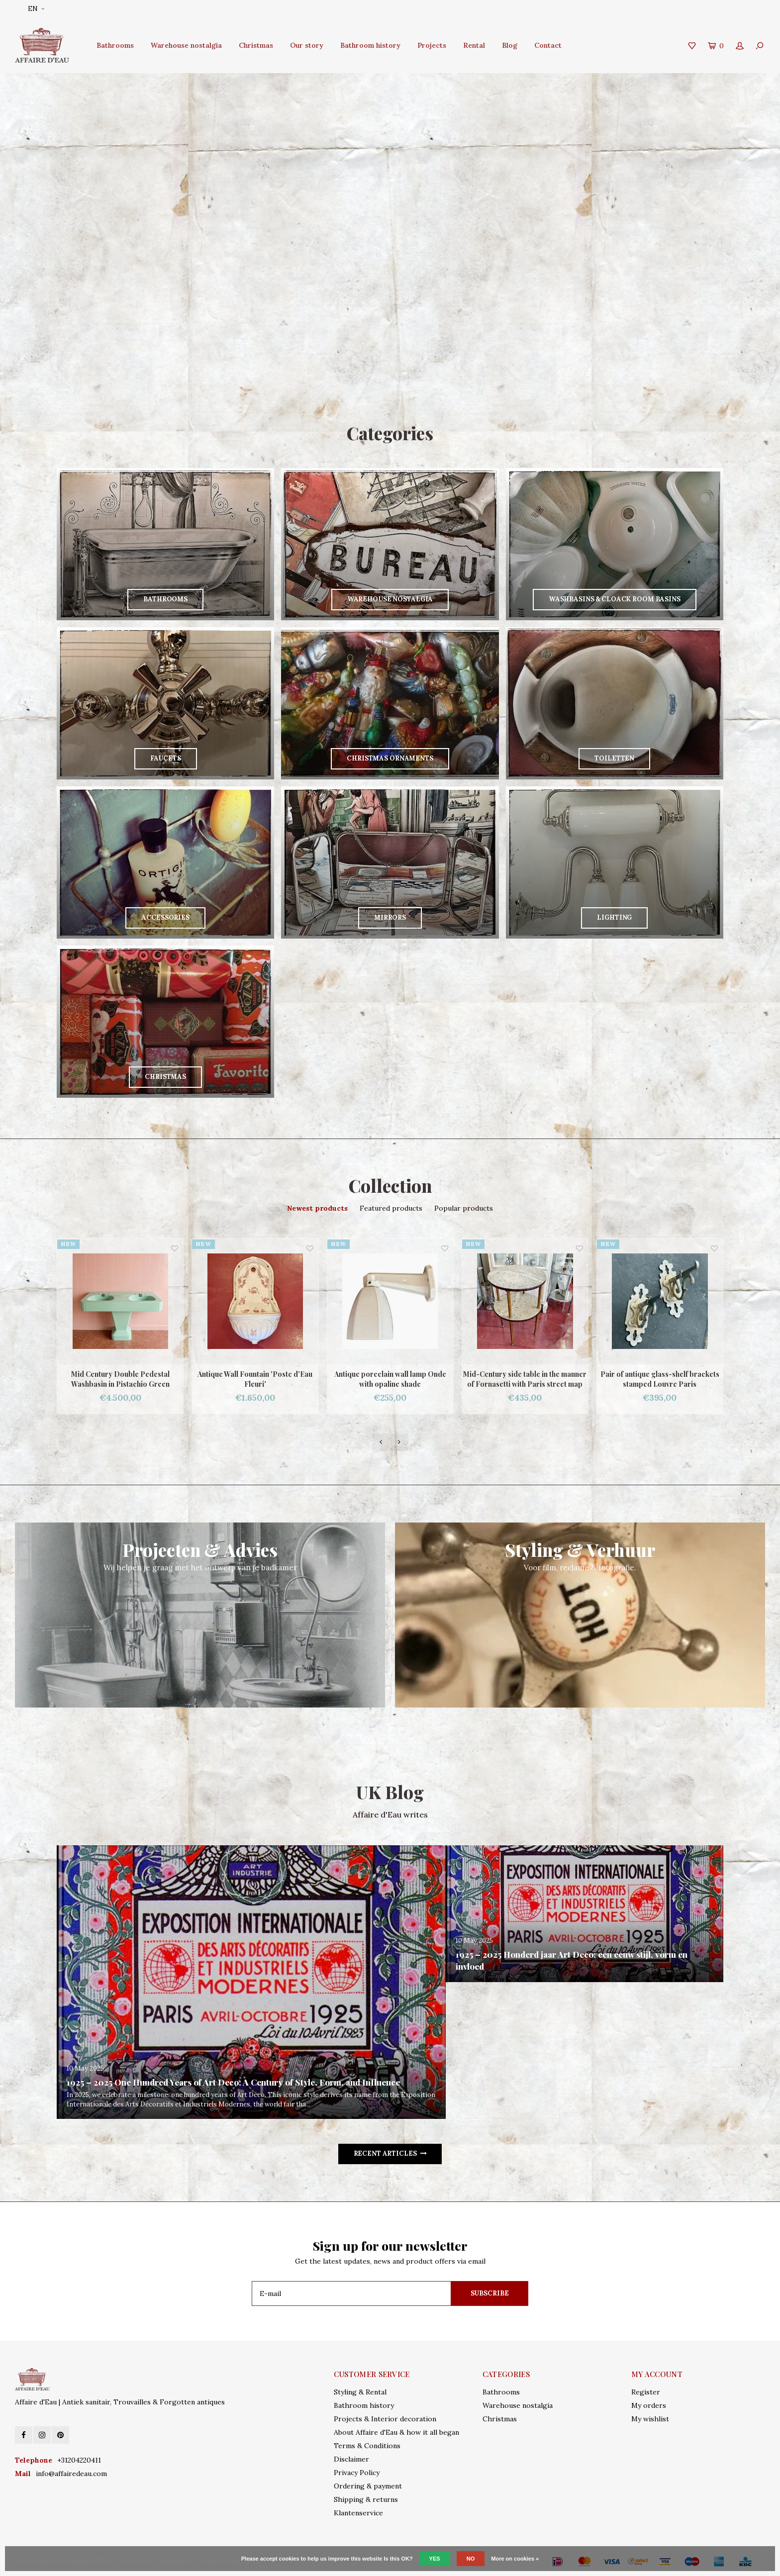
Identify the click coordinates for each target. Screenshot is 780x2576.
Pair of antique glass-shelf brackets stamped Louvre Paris (659, 1379)
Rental (474, 45)
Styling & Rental (360, 2391)
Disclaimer (351, 2459)
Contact (548, 45)
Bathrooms (115, 45)
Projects (431, 45)
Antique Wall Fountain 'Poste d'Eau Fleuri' (254, 1379)
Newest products (317, 1208)
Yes (434, 2559)
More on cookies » (515, 2559)
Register (645, 2391)
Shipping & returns (366, 2499)
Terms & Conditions (367, 2445)
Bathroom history (370, 45)
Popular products (463, 1208)
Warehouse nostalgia (186, 45)
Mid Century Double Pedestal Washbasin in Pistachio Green (120, 1379)
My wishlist (650, 2418)
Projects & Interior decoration (385, 2418)
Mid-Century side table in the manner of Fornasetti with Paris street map (524, 1379)
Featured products (391, 1208)
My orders (648, 2405)
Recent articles (390, 2153)
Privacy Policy (357, 2472)
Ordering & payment (368, 2485)
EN (36, 8)
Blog (509, 45)
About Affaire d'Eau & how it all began (396, 2432)
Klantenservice (358, 2512)
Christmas (256, 45)
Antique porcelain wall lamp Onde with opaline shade (390, 1379)
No (471, 2559)
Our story (306, 45)
